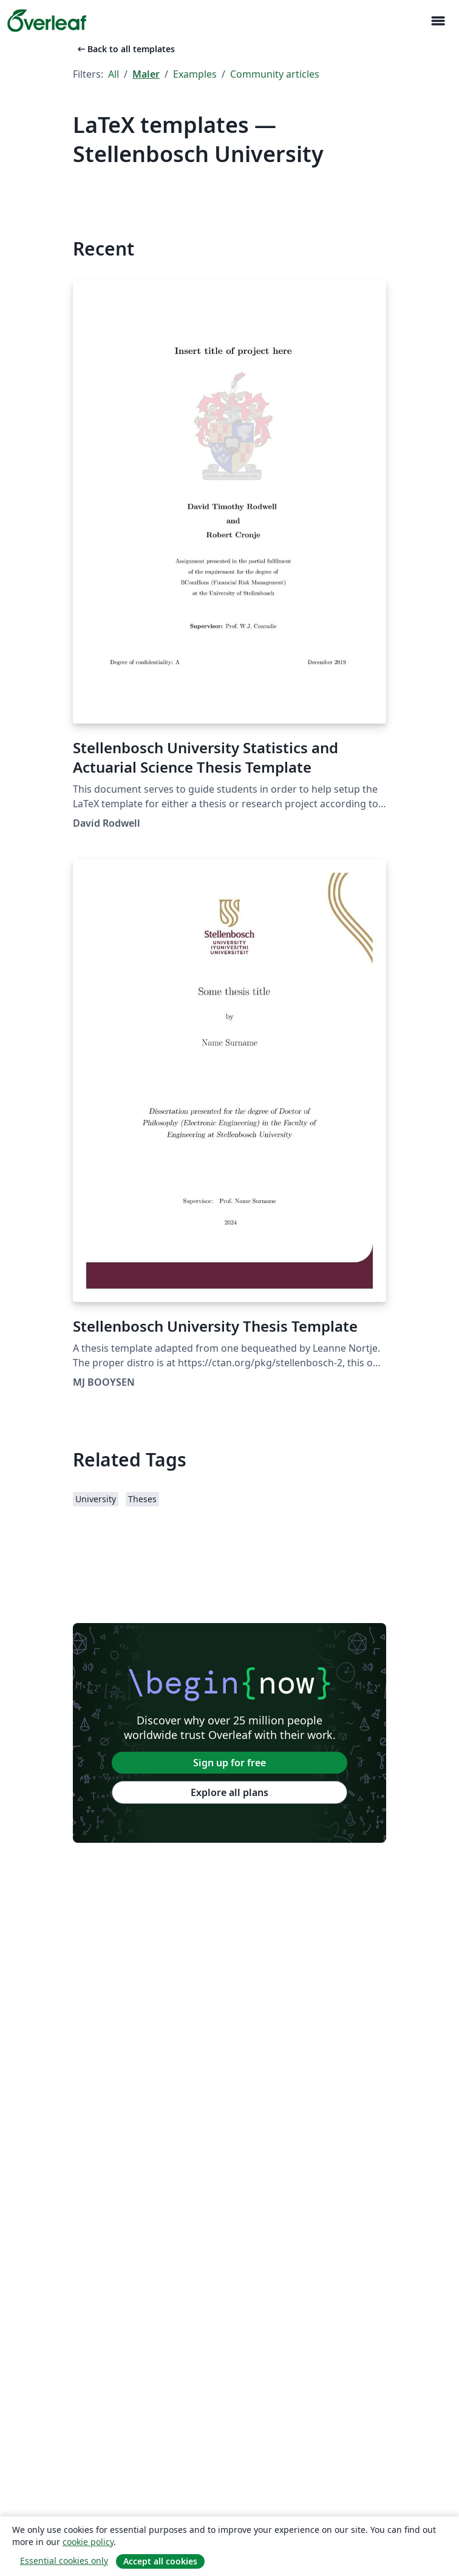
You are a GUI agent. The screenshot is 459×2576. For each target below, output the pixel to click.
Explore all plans (229, 1792)
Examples (195, 74)
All (113, 74)
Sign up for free (229, 1762)
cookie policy (88, 2541)
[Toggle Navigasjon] (438, 20)
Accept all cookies (160, 2561)
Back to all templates (125, 49)
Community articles (274, 74)
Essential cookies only (64, 2560)
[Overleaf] (46, 20)
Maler (146, 74)
